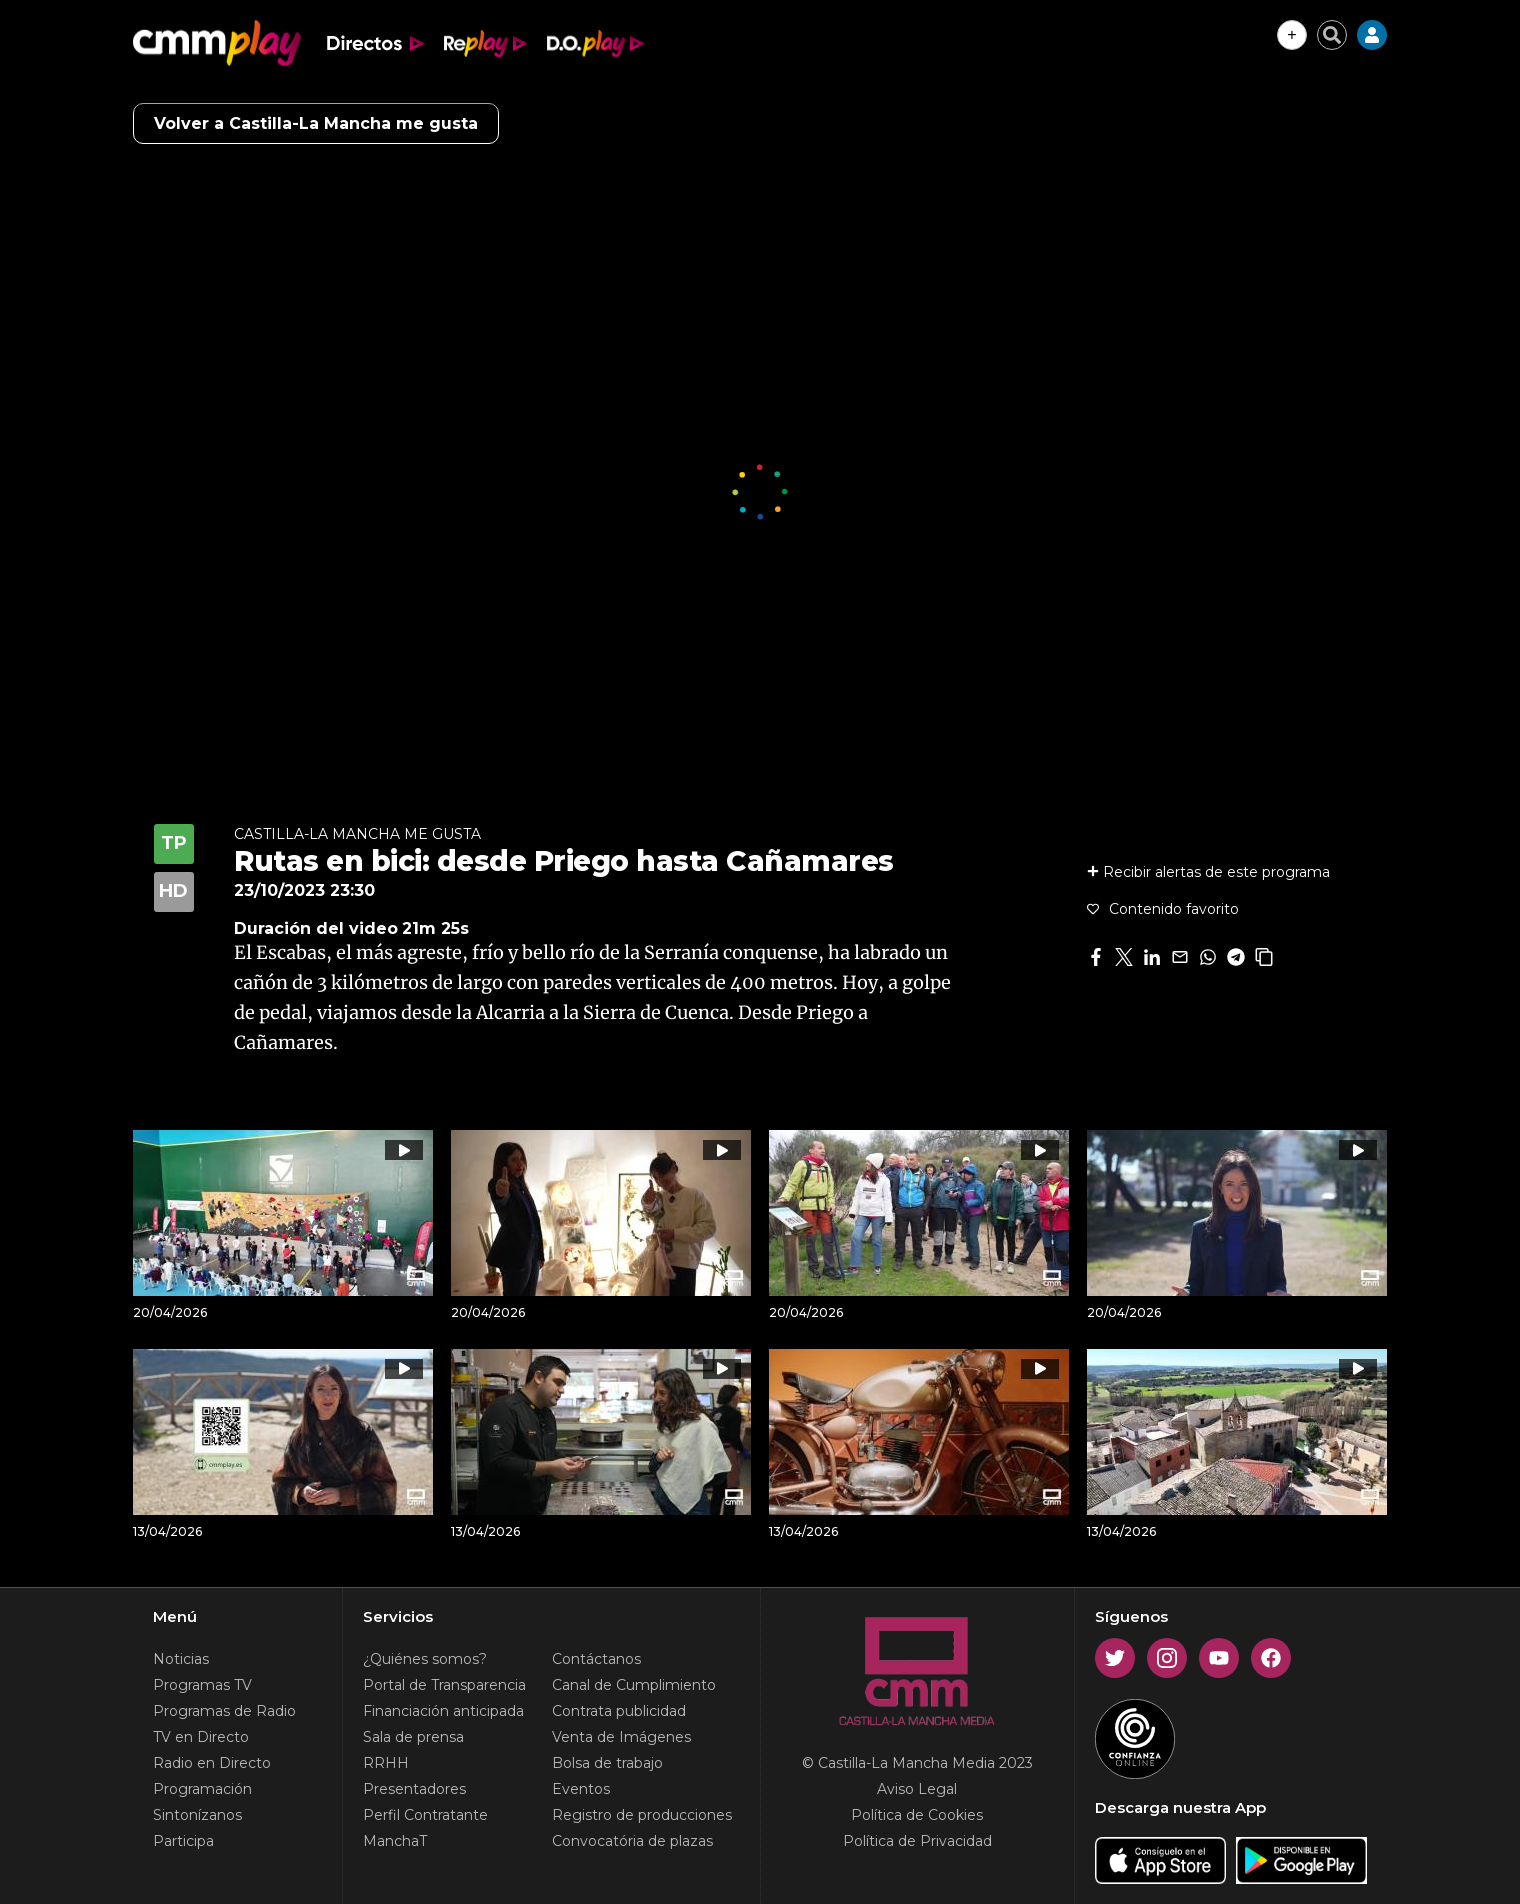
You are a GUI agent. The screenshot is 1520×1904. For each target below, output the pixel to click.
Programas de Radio (224, 1711)
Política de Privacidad (917, 1841)
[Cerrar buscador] (1332, 35)
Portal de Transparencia (444, 1685)
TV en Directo (201, 1737)
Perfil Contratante (425, 1815)
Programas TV (202, 1685)
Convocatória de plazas (632, 1841)
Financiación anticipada (443, 1711)
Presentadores (414, 1789)
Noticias (181, 1659)
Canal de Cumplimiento (634, 1685)
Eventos (581, 1789)
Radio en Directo (212, 1763)
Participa (183, 1841)
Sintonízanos (197, 1815)
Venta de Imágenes (621, 1737)
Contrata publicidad (619, 1711)
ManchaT (395, 1841)
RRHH (386, 1763)
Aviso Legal (917, 1789)
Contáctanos (596, 1659)
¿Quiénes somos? (425, 1659)
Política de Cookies (917, 1815)
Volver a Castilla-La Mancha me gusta (316, 123)
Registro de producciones (642, 1815)
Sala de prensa (413, 1737)
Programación (202, 1789)
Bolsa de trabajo (607, 1763)
